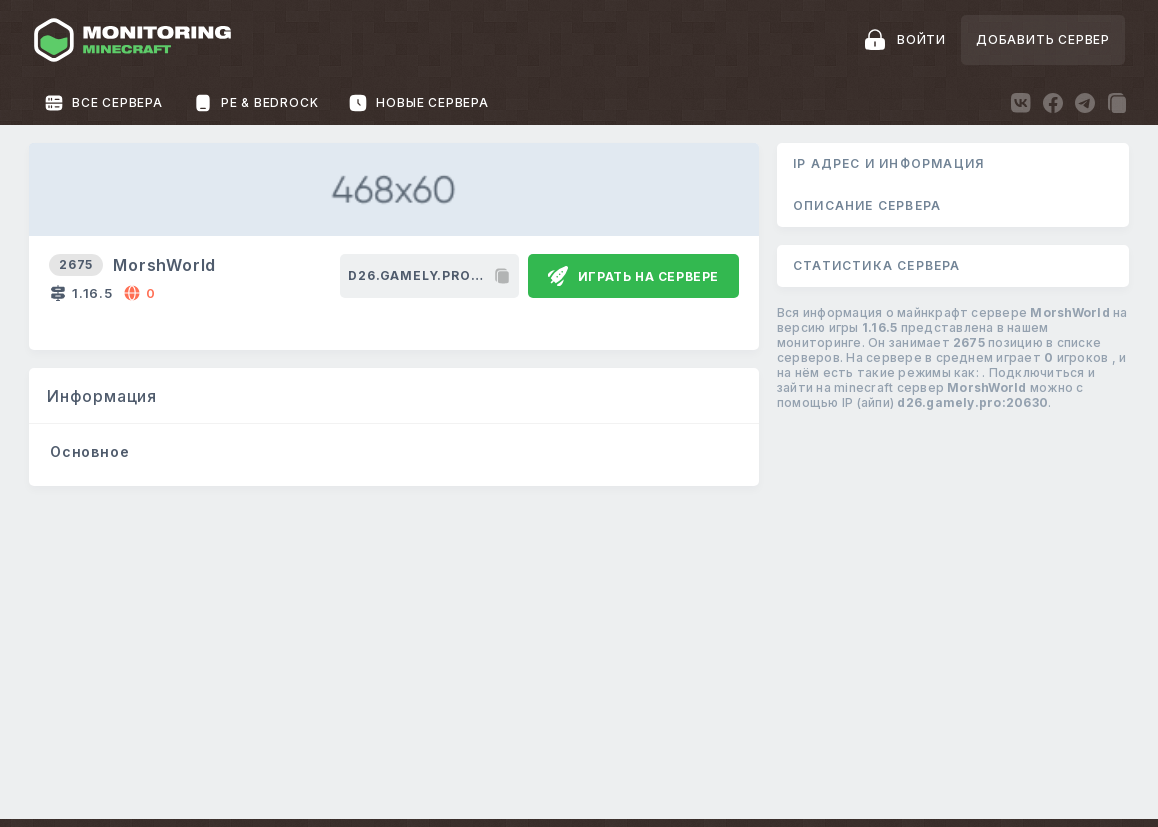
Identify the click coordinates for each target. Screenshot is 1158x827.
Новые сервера (418, 103)
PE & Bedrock (256, 103)
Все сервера (103, 103)
